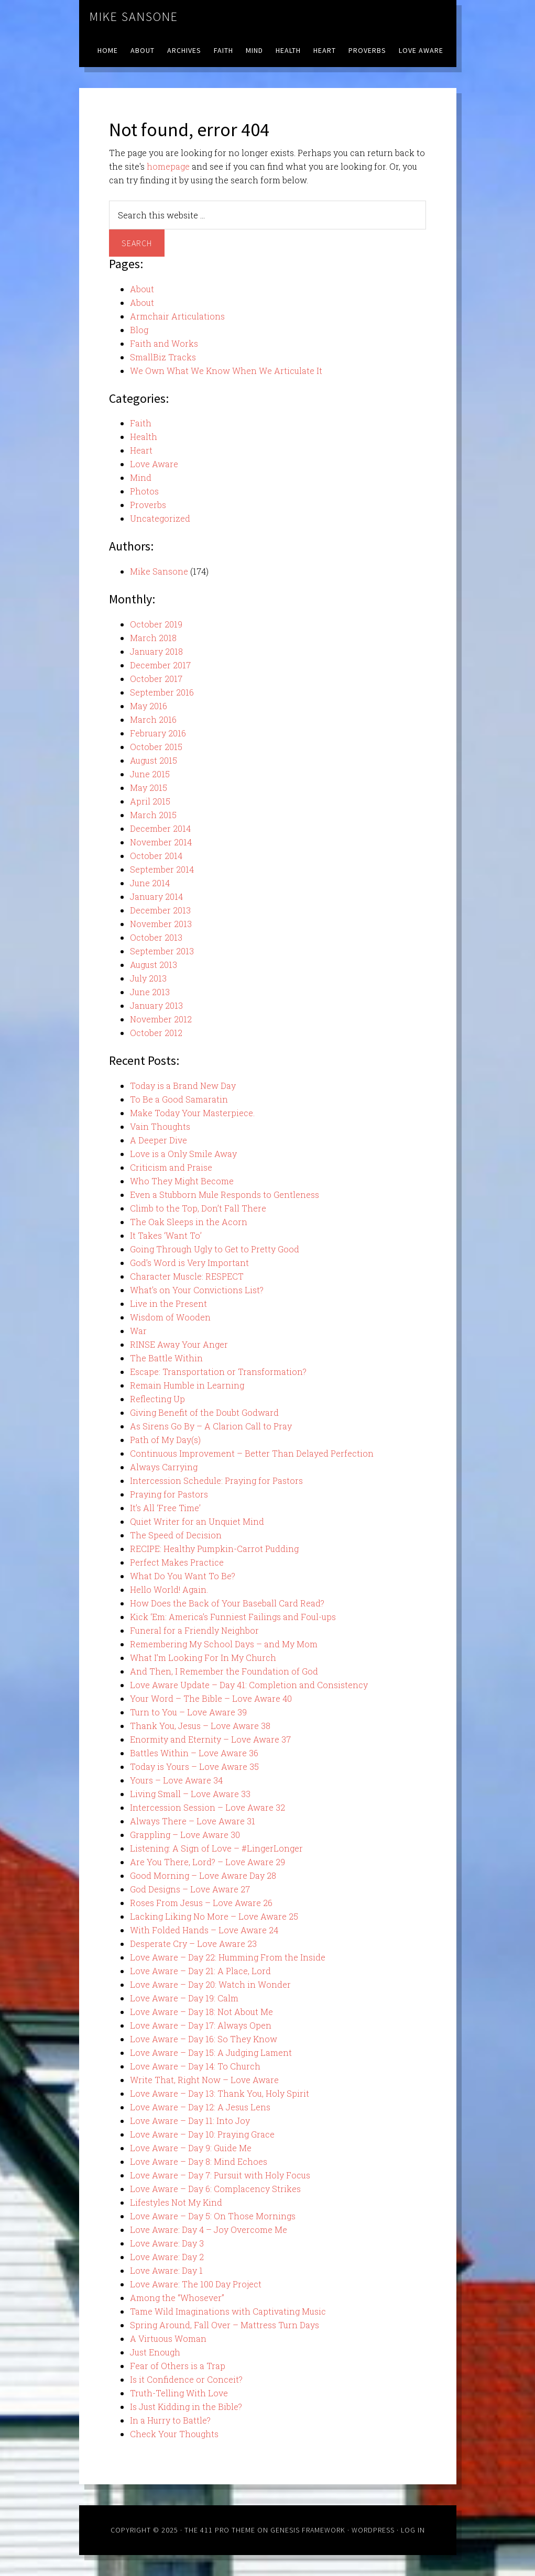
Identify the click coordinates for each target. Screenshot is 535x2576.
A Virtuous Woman (168, 2338)
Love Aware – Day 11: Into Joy (190, 2120)
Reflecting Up (157, 1398)
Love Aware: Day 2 (167, 2256)
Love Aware (154, 463)
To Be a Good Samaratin (179, 1099)
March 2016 (153, 719)
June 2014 (150, 882)
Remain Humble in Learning (187, 1385)
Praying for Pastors (169, 1494)
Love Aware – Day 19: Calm (184, 1997)
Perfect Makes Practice (177, 1562)
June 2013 (150, 991)
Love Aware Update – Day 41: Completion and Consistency (249, 1684)
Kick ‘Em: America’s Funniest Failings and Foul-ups (233, 1616)
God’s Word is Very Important (189, 1262)
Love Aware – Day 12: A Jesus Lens (200, 2106)
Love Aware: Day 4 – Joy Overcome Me (208, 2229)
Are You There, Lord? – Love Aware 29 (207, 1861)
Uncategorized (160, 518)
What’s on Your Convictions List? (197, 1289)
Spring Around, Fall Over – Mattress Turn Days (224, 2324)
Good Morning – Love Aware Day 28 (203, 1875)
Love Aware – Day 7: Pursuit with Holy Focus (220, 2175)
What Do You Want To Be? (182, 1575)
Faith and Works (164, 343)
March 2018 (153, 637)
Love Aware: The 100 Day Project (195, 2283)
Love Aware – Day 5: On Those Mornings (213, 2215)
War (138, 1330)
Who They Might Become (182, 1180)
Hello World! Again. (169, 1589)
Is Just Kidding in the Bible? (186, 2406)
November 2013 (161, 923)
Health (143, 436)
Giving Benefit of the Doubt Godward (204, 1412)
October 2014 (156, 855)
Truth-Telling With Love (179, 2392)
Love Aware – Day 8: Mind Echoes (198, 2161)
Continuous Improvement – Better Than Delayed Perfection (252, 1453)
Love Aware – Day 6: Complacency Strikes (215, 2188)
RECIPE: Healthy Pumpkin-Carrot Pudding (214, 1548)
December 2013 (160, 910)
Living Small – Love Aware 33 (190, 1793)
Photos (144, 491)
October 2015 (156, 746)
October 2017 (156, 678)
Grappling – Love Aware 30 (185, 1834)
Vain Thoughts (160, 1126)
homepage (168, 166)
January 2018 (156, 651)
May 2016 (148, 705)
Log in (413, 2530)
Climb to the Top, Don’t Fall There (198, 1208)
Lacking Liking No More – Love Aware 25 (214, 1916)
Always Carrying (164, 1466)
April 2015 (150, 801)
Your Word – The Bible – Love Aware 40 (211, 1698)
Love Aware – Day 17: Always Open (200, 2025)
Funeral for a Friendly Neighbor (194, 1630)
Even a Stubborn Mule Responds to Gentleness (224, 1194)
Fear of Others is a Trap (177, 2365)
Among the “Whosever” (177, 2297)
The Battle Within (166, 1357)
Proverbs (148, 504)
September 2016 (162, 692)
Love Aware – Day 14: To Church (195, 2066)
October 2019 (156, 624)
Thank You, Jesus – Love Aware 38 (200, 1725)
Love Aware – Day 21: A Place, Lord (200, 1970)
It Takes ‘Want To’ (166, 1235)
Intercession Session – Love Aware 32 (207, 1807)
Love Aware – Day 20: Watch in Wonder (210, 1984)
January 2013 (156, 1005)
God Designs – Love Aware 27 (190, 1889)
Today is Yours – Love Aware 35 (194, 1766)
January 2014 (156, 896)
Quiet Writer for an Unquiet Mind (197, 1521)
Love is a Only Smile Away (183, 1153)
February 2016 (158, 733)
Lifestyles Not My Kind (176, 2202)
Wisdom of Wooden (170, 1317)
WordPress (373, 2530)
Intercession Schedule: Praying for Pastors (216, 1480)
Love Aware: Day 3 (167, 2243)
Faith (140, 422)
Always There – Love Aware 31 (192, 1820)
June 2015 (150, 773)
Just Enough (155, 2352)
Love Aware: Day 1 (166, 2270)
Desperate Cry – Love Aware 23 (193, 1943)
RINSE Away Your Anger (179, 1344)
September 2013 (162, 950)
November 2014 (161, 841)
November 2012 (161, 1019)
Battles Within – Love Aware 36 (194, 1752)
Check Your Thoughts (174, 2433)
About (142, 288)
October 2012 (156, 1032)
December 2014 (160, 828)
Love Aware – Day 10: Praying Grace (202, 2134)
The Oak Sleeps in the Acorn (188, 1221)
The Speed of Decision (176, 1534)
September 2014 (162, 869)
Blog (139, 329)
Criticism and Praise (171, 1167)
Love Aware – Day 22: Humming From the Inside (227, 1957)
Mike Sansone (134, 16)
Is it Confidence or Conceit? (186, 2379)
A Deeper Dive (158, 1140)
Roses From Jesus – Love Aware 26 (201, 1902)
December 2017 (160, 664)
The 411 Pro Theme (219, 2530)
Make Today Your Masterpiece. (192, 1112)
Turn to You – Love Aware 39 (188, 1712)
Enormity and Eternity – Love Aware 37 (210, 1739)
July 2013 (148, 978)
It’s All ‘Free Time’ (165, 1507)
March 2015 (153, 814)
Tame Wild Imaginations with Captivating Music (228, 2311)
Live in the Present (168, 1303)
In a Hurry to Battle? (170, 2420)
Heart (141, 450)
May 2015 (148, 787)
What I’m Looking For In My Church (203, 1657)
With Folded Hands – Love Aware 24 (204, 1929)
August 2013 (153, 964)
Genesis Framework (307, 2530)
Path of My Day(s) (165, 1439)
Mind (140, 477)
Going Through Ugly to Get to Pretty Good (214, 1248)
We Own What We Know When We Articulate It (226, 370)
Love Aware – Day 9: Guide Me (191, 2147)
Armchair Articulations (177, 316)
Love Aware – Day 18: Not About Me (201, 2011)
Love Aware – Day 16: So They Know (203, 2038)
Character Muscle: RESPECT (187, 1276)
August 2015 (153, 760)
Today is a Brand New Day (183, 1085)
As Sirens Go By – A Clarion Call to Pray (211, 1426)
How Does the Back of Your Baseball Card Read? (227, 1603)
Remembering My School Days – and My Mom (224, 1643)
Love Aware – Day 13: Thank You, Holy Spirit (219, 2093)
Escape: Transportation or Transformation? (218, 1371)
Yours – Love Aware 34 (176, 1780)
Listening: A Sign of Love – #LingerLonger (216, 1848)
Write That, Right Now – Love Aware (204, 2079)
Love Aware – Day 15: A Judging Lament (211, 2052)
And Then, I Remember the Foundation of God (224, 1671)
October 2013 (156, 937)
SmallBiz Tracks (163, 356)
